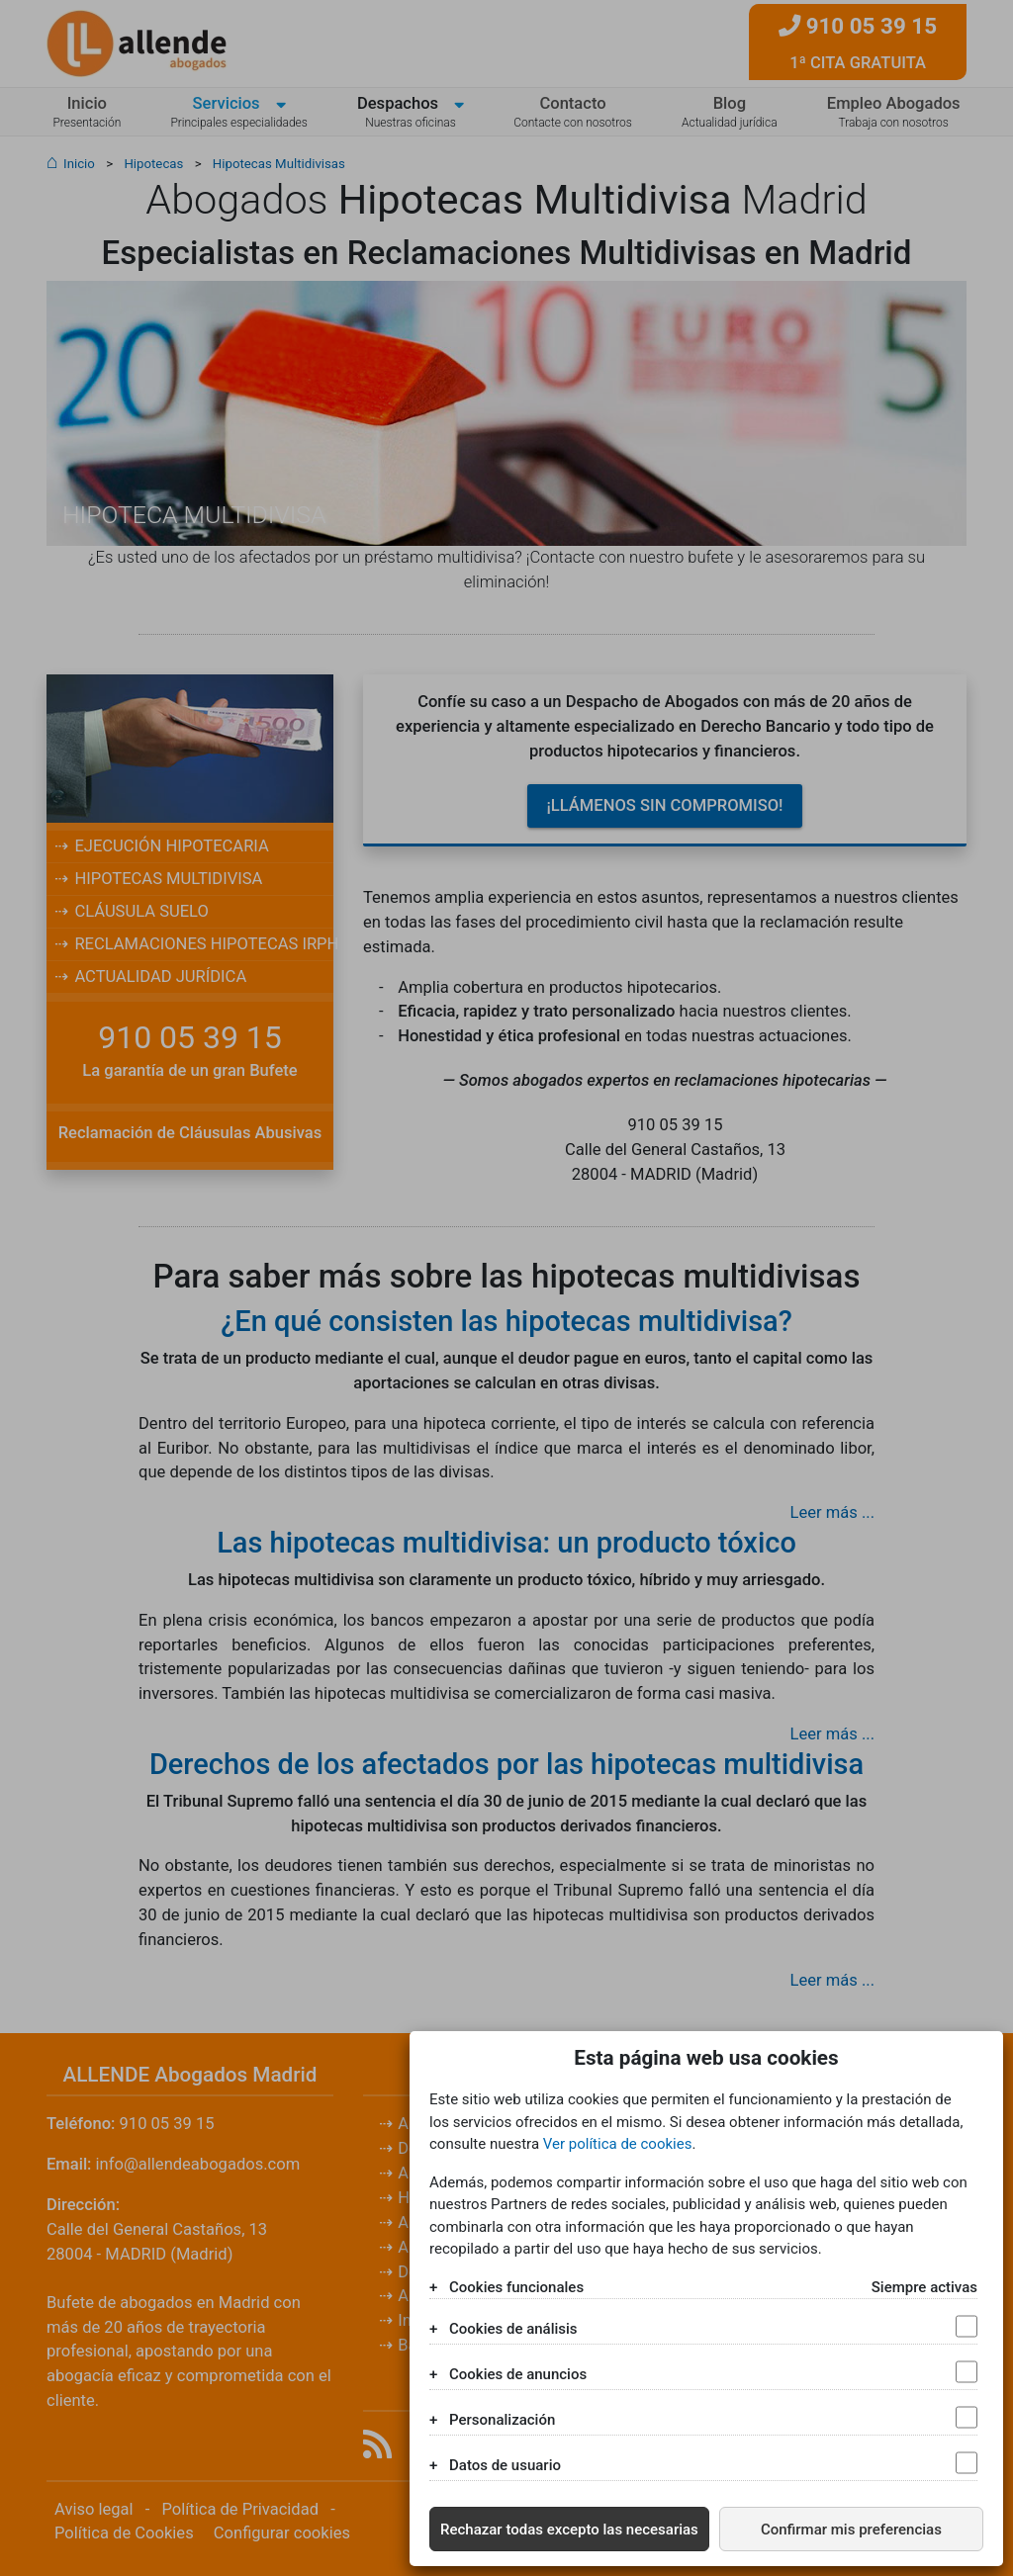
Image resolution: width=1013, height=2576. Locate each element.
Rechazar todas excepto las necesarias (569, 2529)
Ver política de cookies (617, 2144)
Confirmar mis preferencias (851, 2529)
